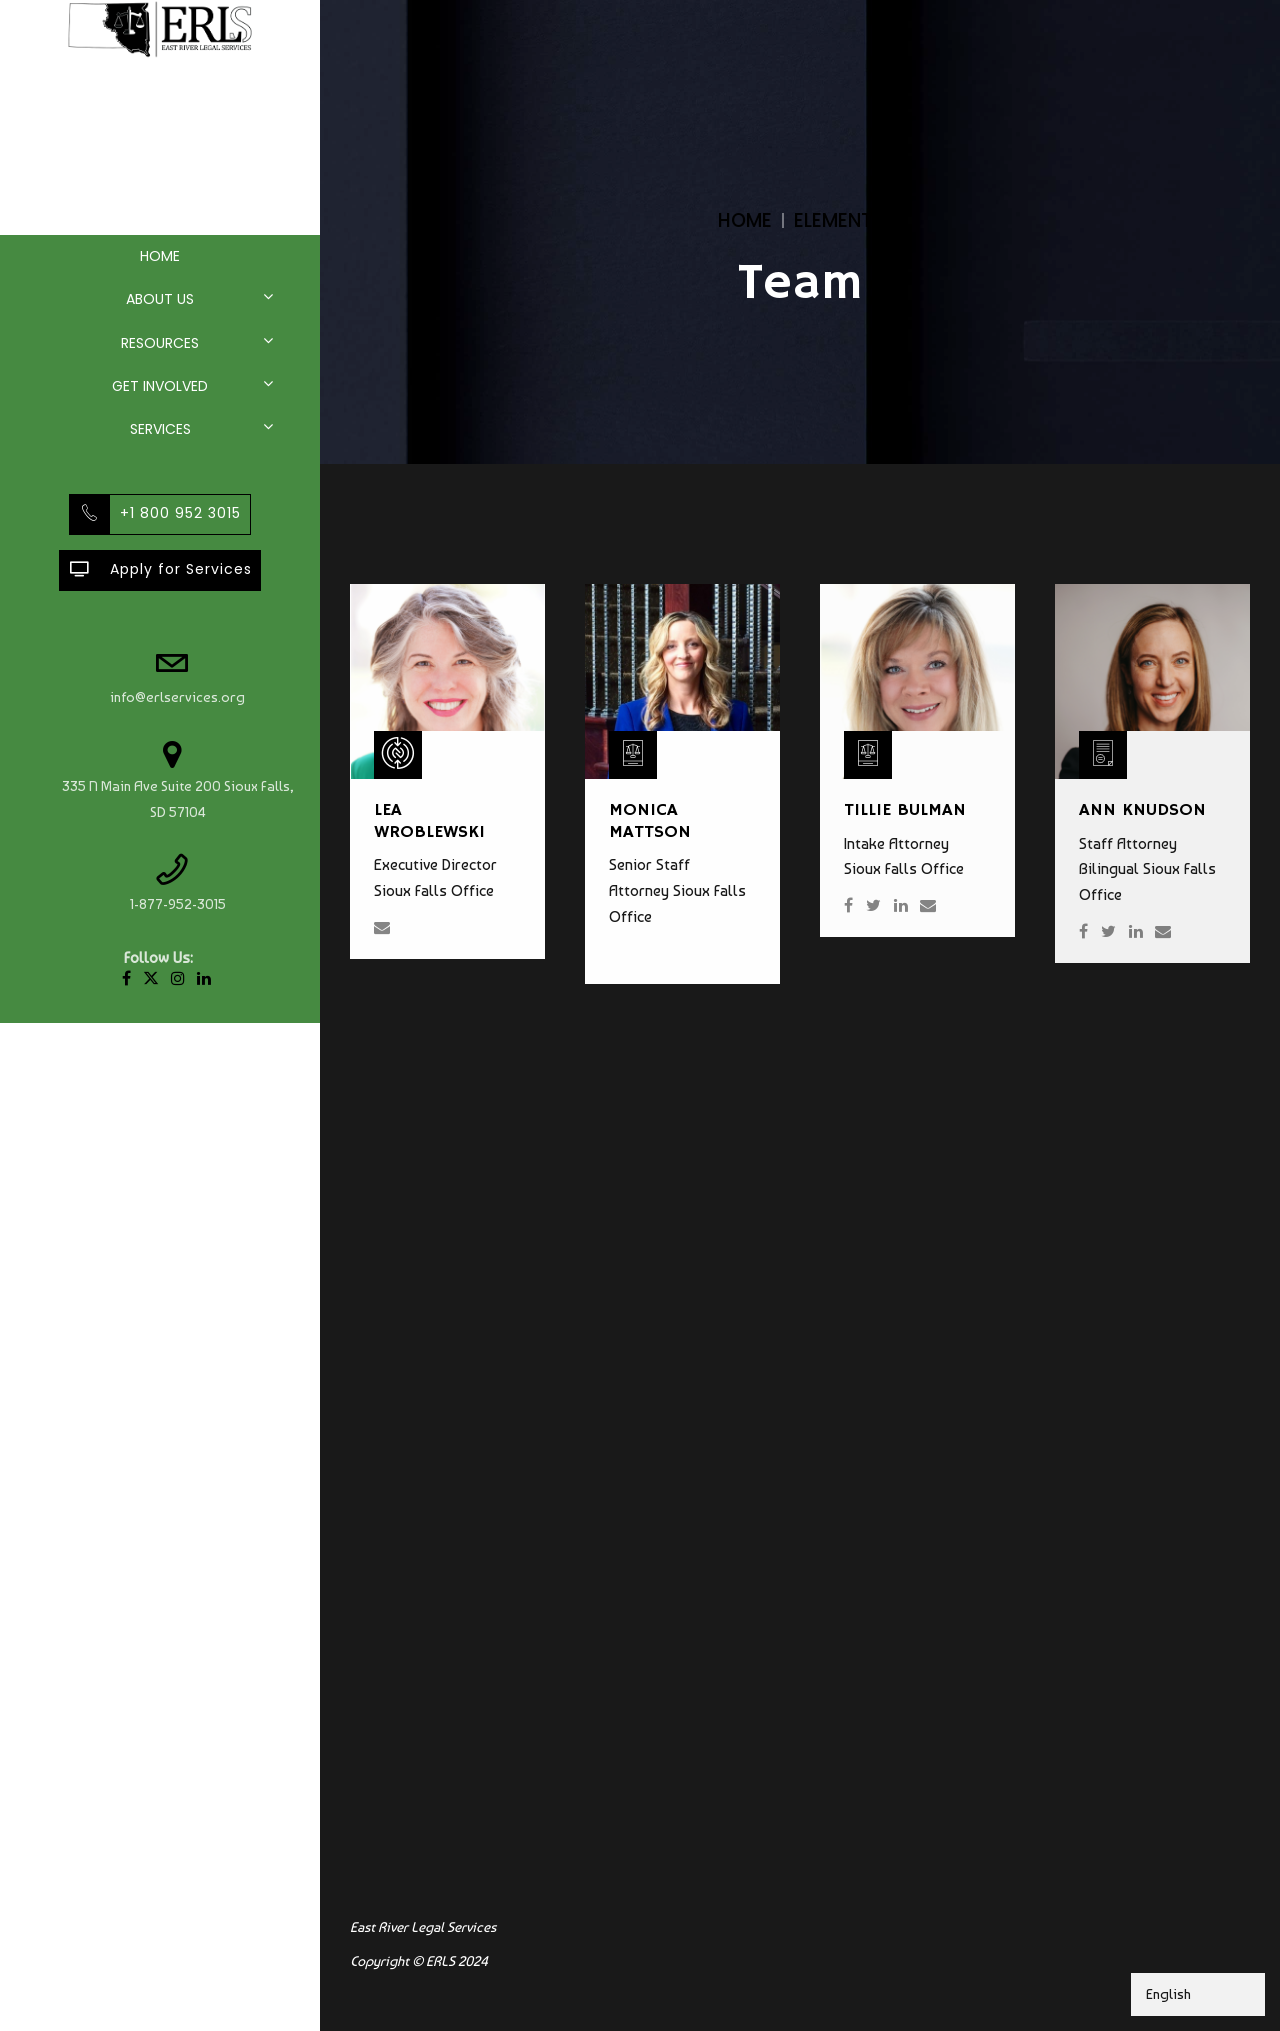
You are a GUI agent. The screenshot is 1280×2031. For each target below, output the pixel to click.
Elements (838, 220)
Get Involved (160, 386)
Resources (160, 343)
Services (160, 429)
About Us (160, 299)
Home (160, 256)
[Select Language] (1198, 1994)
